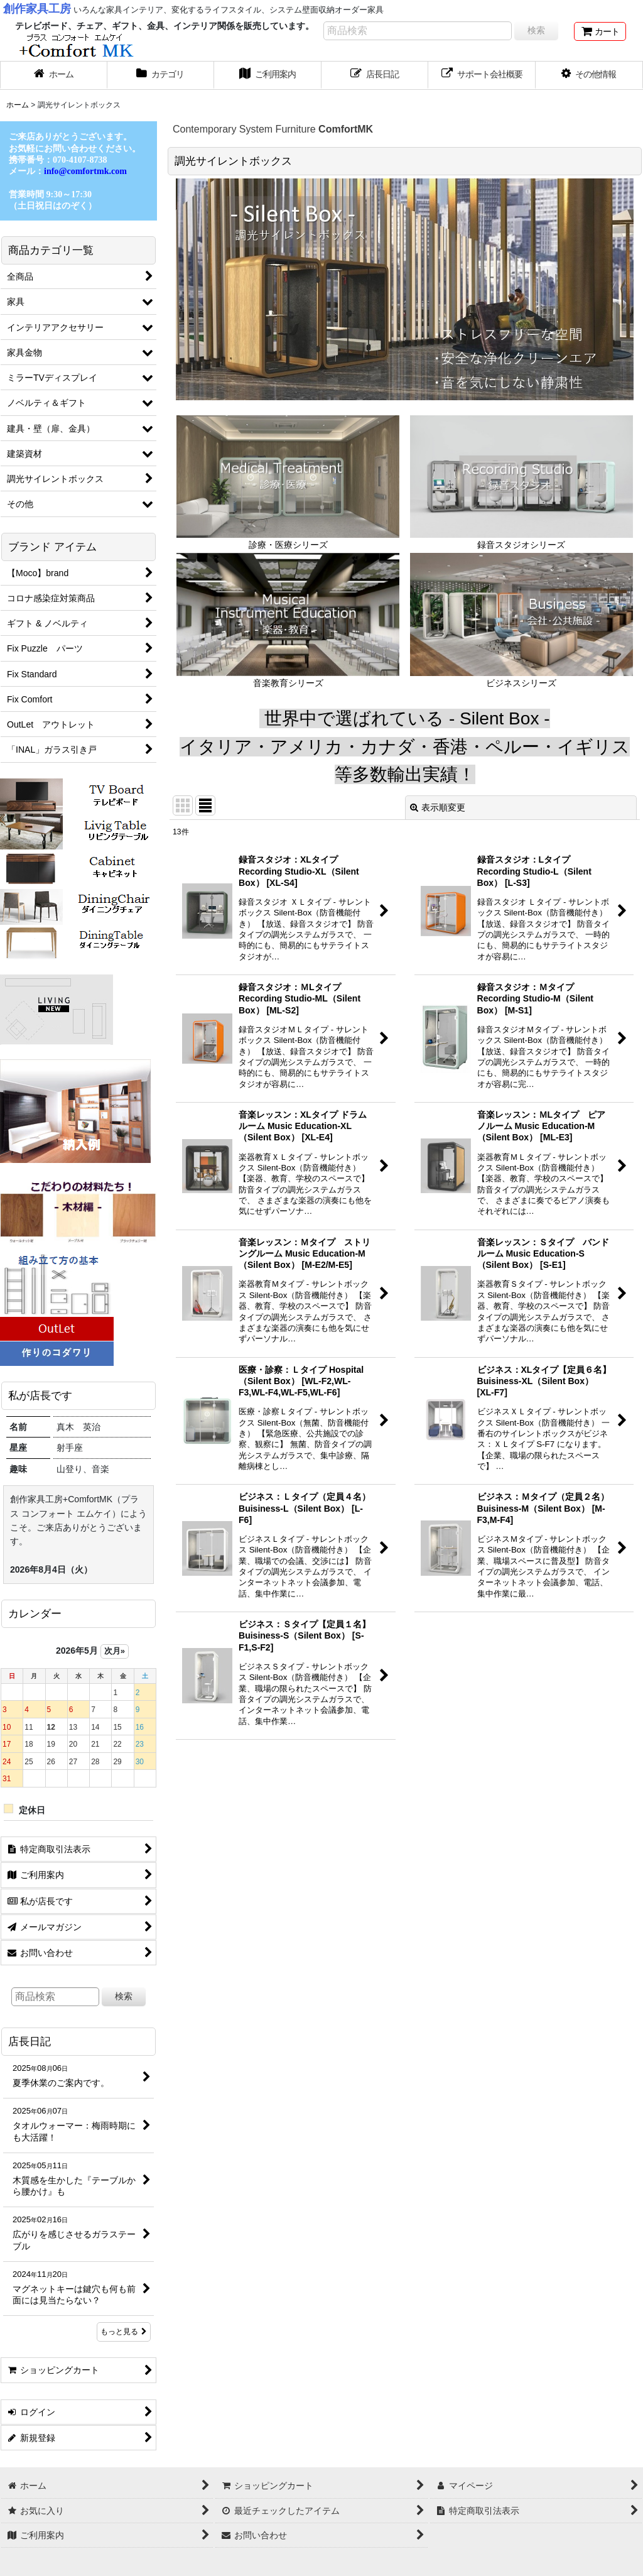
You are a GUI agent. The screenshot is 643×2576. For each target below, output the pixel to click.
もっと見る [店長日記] (123, 2331)
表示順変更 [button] (437, 807)
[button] (589, 75)
